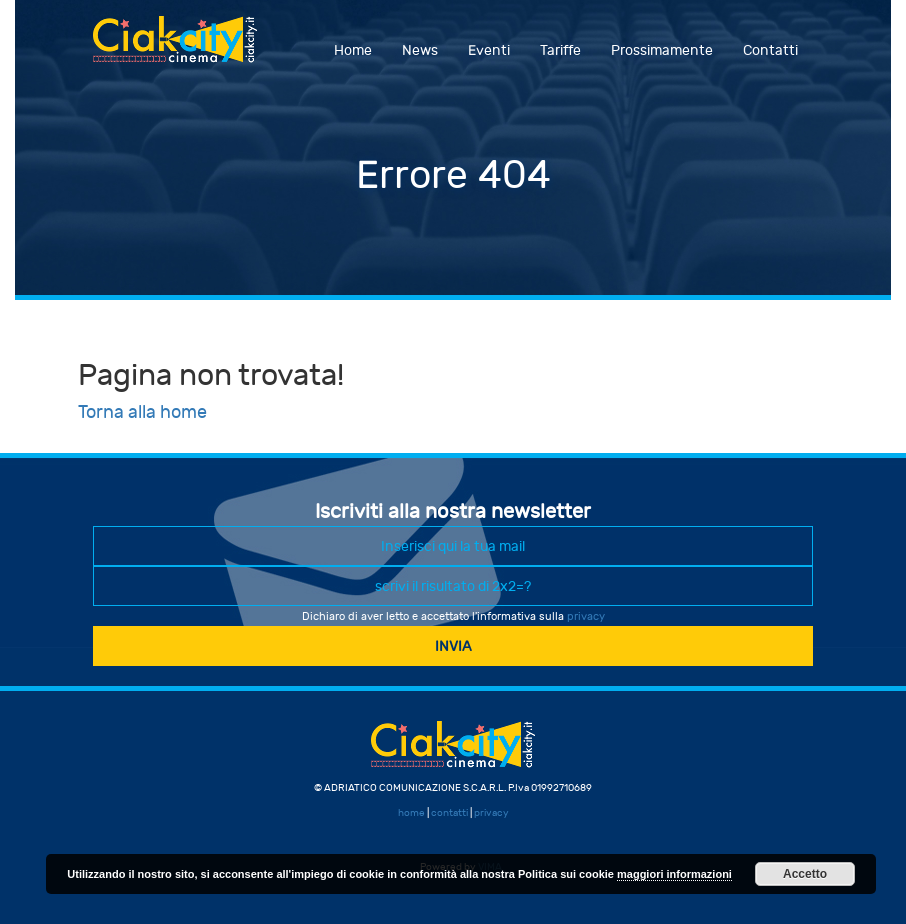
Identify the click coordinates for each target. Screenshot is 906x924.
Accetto (805, 874)
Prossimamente (662, 50)
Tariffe (560, 50)
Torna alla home (142, 412)
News (420, 50)
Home (353, 50)
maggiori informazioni (674, 874)
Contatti (770, 50)
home (411, 813)
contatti (449, 813)
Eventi (489, 50)
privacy (586, 616)
